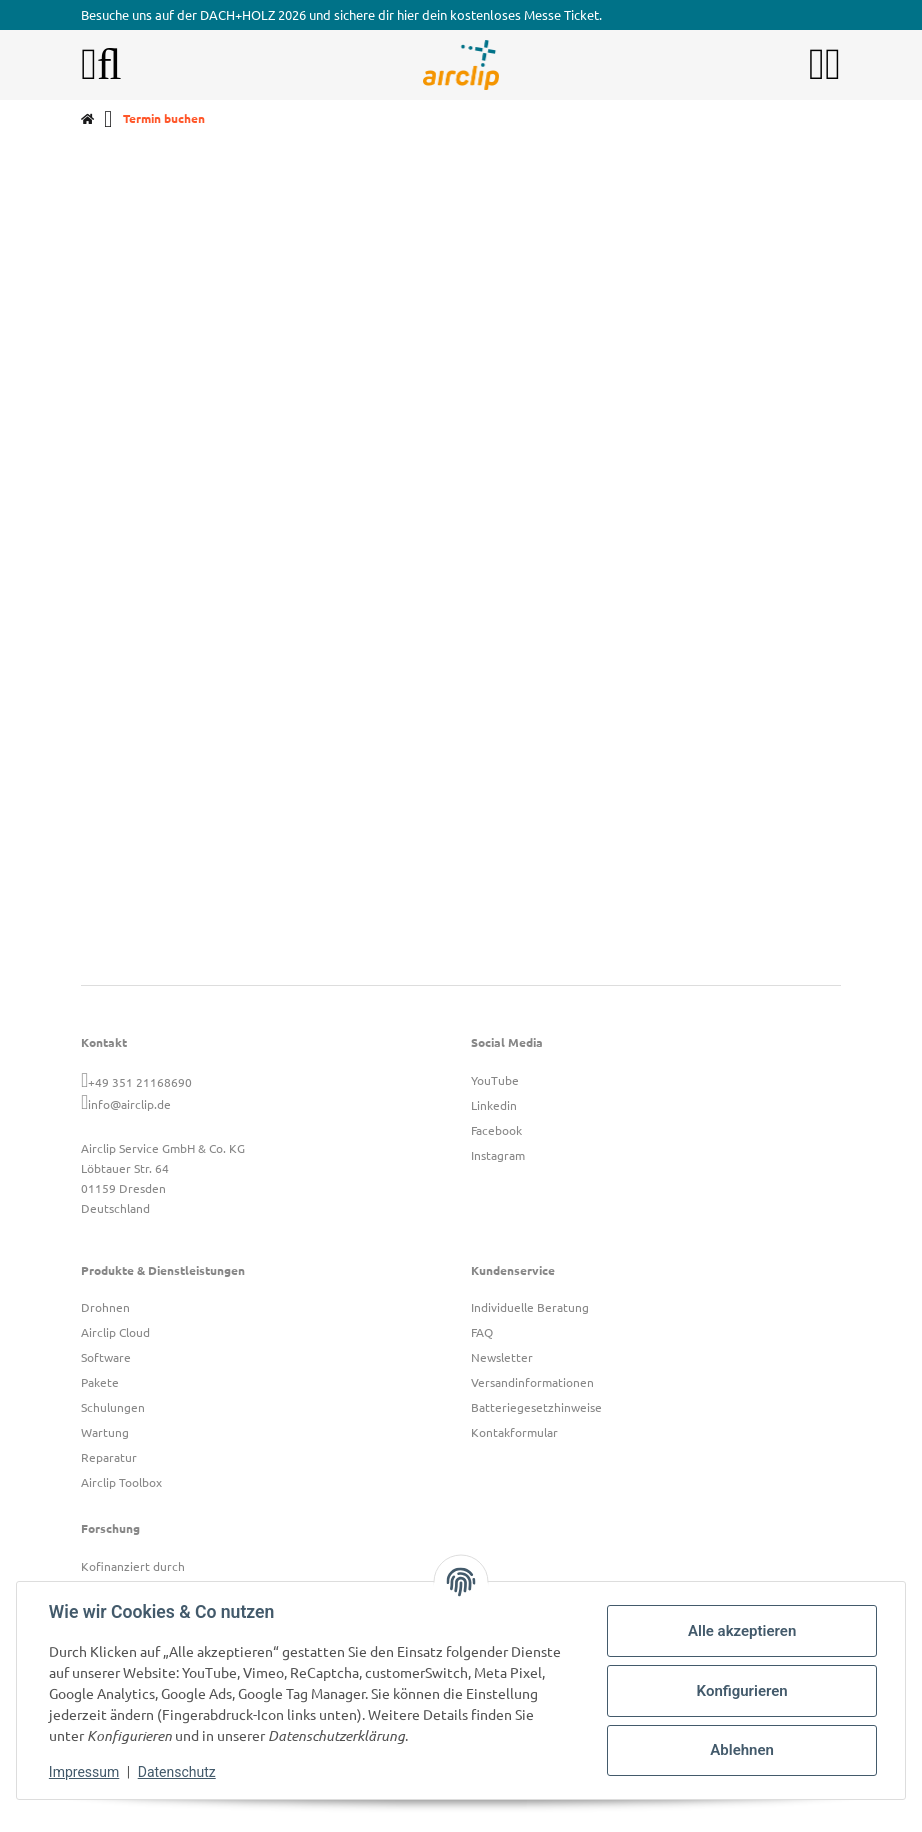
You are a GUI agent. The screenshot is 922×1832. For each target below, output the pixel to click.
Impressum (84, 1772)
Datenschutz (177, 1772)
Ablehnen (742, 1750)
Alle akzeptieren (742, 1631)
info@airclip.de (129, 1104)
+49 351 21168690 (140, 1082)
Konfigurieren (741, 1691)
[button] (817, 65)
